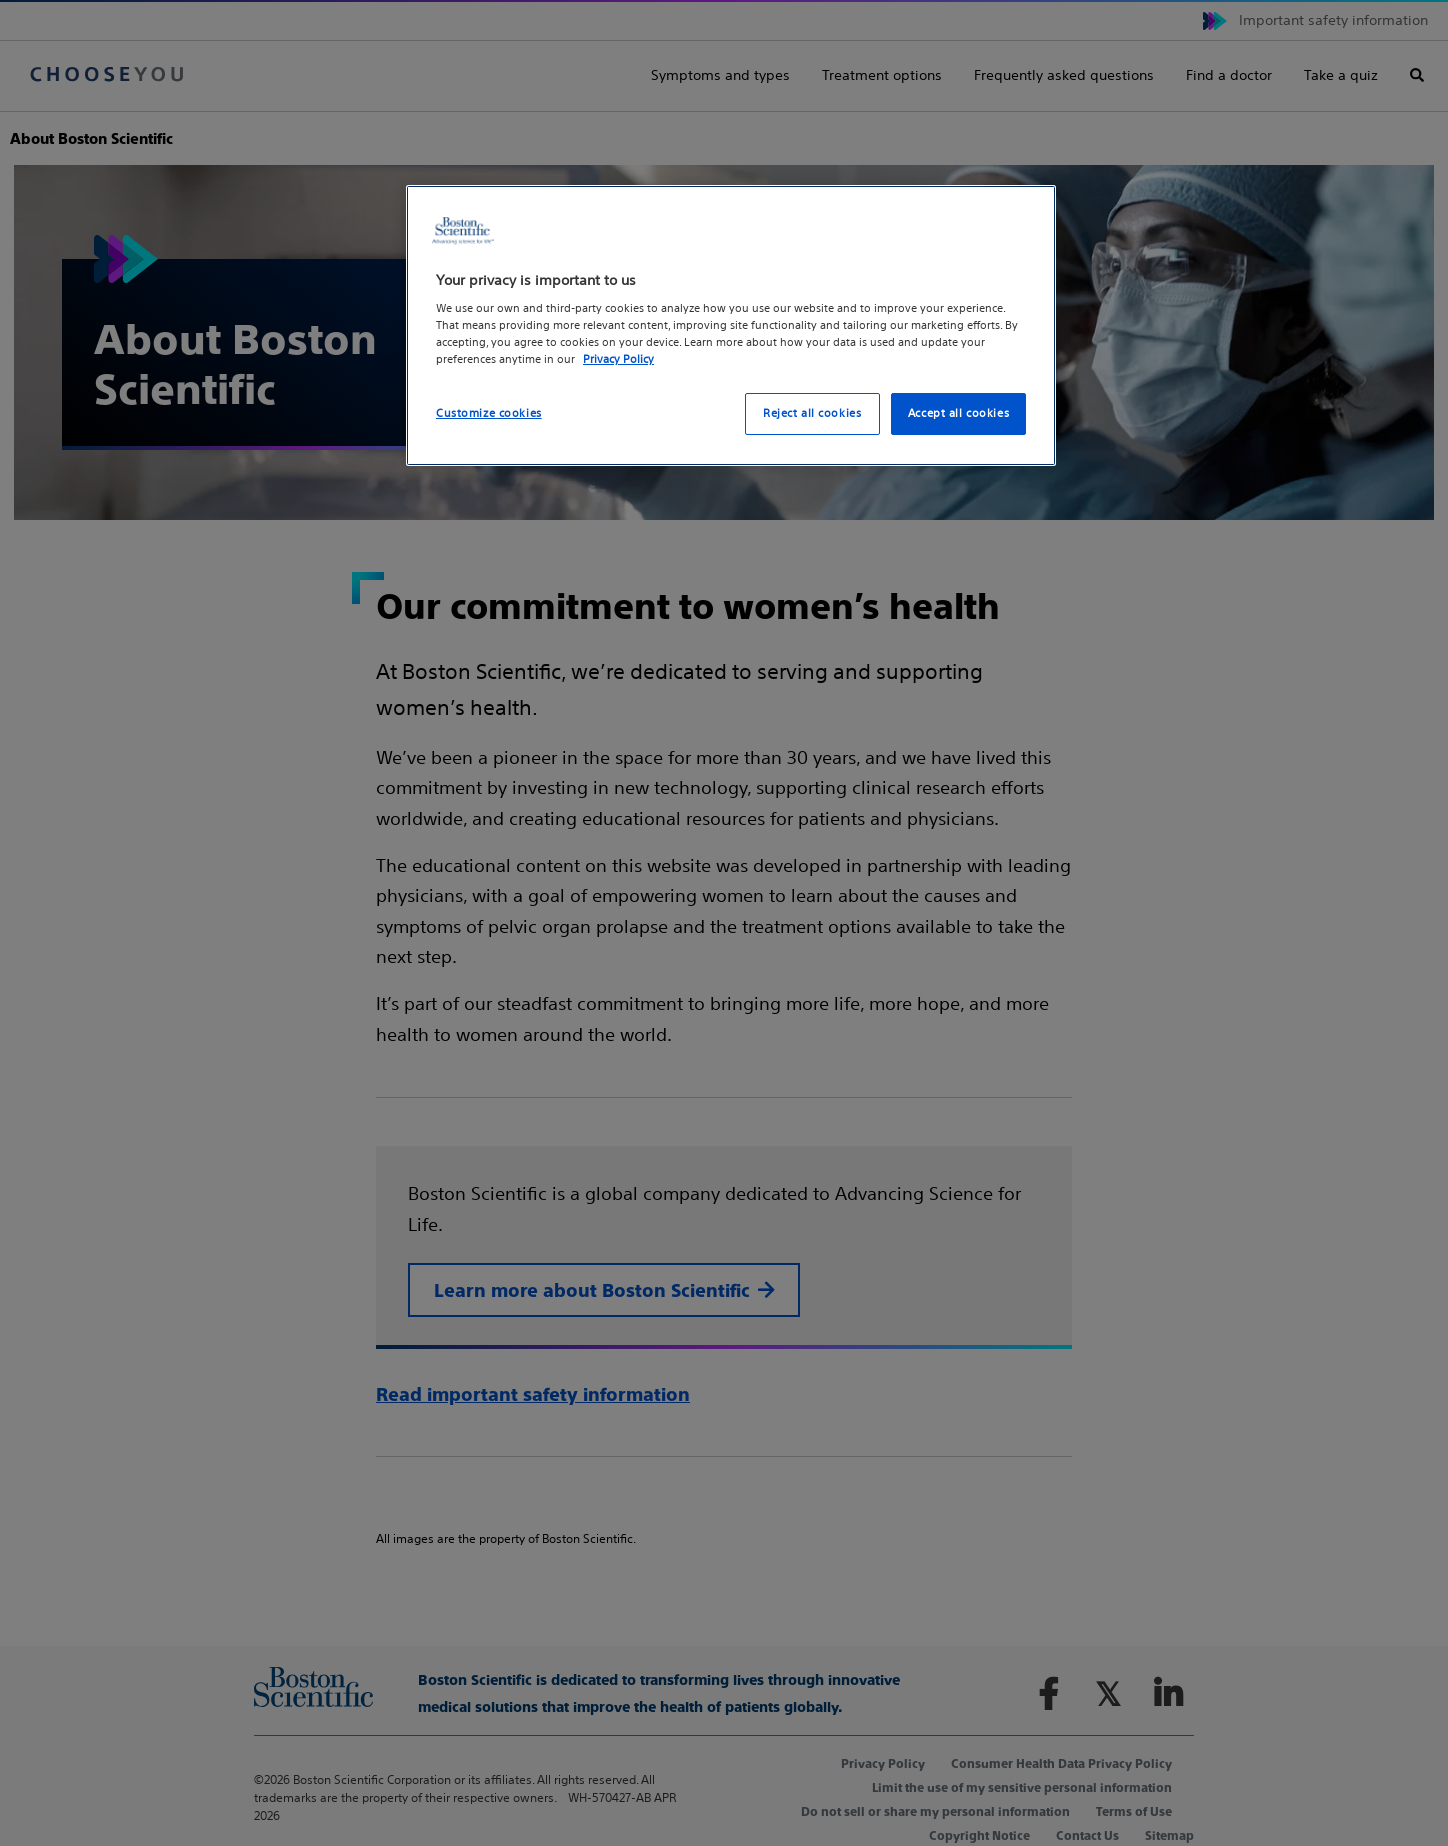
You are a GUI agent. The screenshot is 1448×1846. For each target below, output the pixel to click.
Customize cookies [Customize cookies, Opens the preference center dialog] (489, 413)
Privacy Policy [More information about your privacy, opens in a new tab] (618, 359)
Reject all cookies (812, 413)
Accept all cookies (958, 413)
